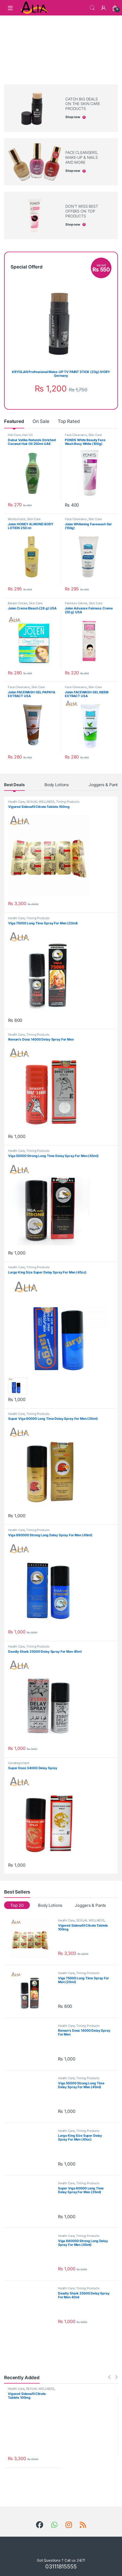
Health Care (16, 802)
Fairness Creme (76, 603)
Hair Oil (27, 435)
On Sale (41, 421)
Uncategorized (18, 1763)
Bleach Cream (17, 603)
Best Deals (14, 784)
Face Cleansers (76, 435)
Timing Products (67, 802)
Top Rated (69, 421)
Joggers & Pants (104, 784)
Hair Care (14, 435)
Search (92, 8)
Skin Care (95, 435)
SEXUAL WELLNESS (40, 802)
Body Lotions (56, 784)
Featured (14, 421)
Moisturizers (16, 519)
